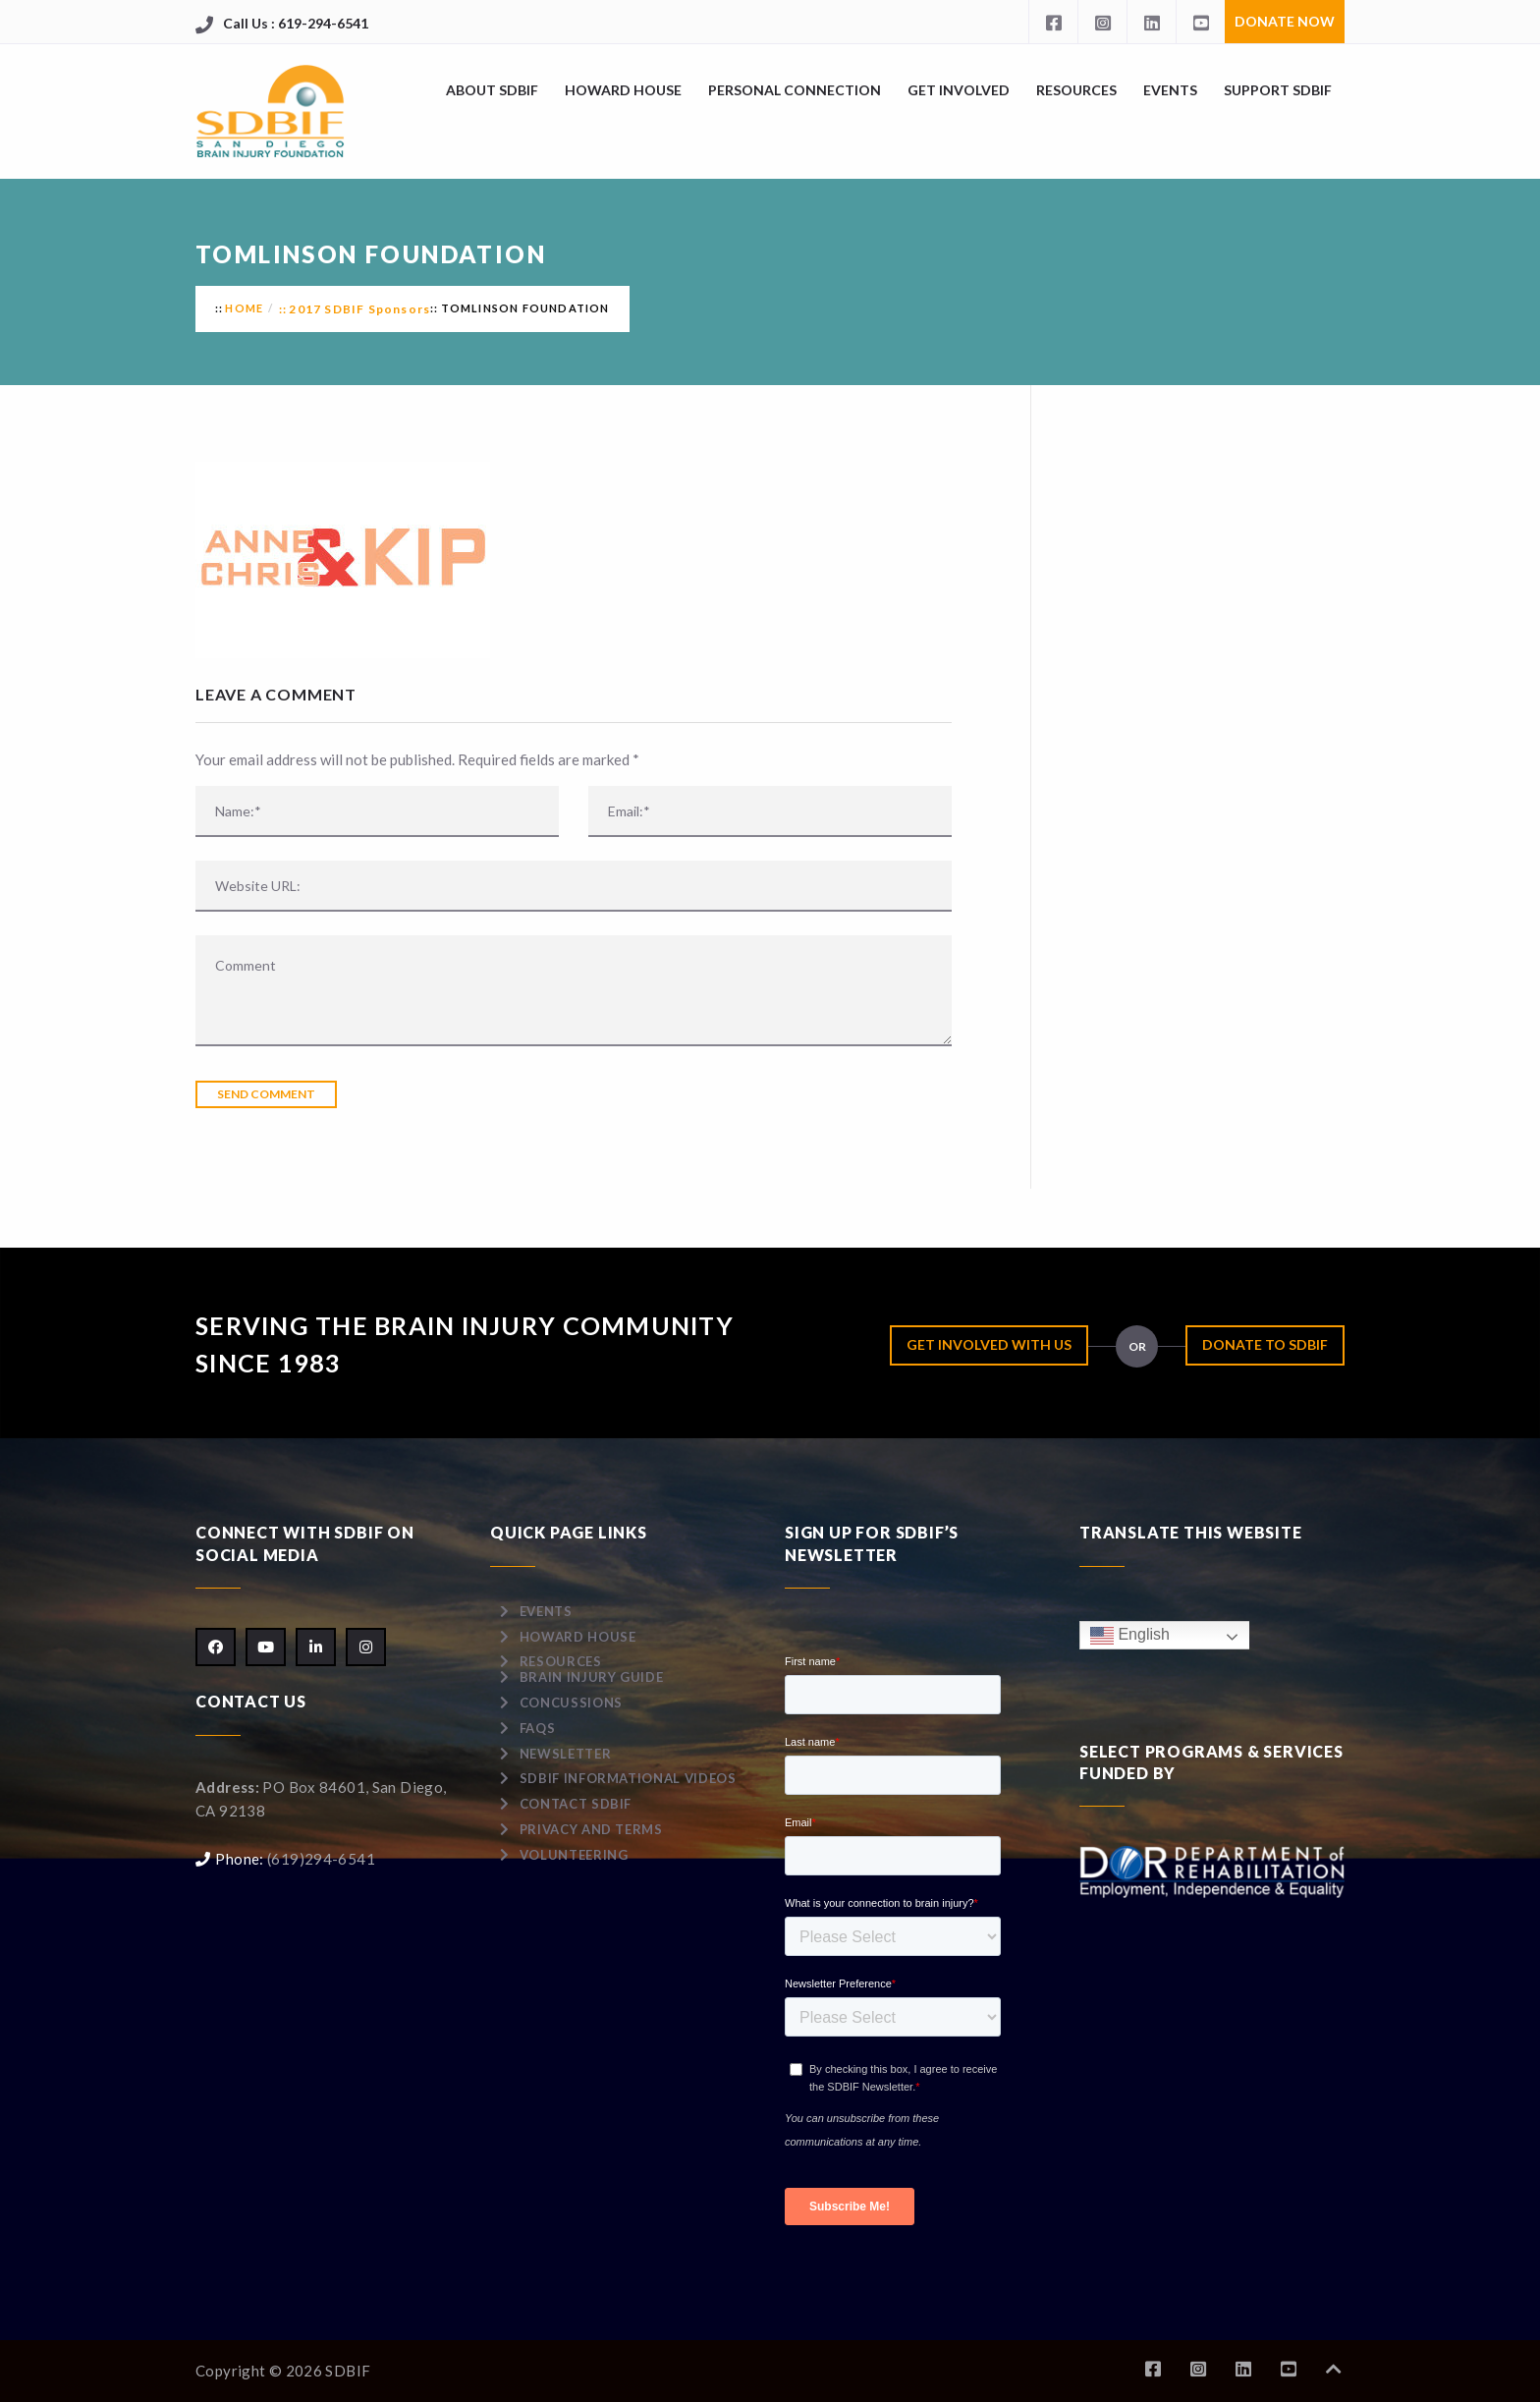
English (1130, 1635)
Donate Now (1285, 21)
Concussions (571, 1702)
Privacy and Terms (591, 1829)
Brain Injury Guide (592, 1677)
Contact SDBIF (576, 1804)
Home (244, 308)
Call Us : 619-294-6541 (295, 23)
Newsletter (566, 1753)
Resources (1076, 90)
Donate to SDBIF (1265, 1344)
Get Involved (959, 90)
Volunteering (574, 1855)
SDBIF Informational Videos (628, 1778)
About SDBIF (492, 90)
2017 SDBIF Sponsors (359, 309)
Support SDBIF (1278, 90)
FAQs (538, 1728)
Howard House (623, 90)
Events (1170, 90)
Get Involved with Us (989, 1344)
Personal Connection (794, 90)
